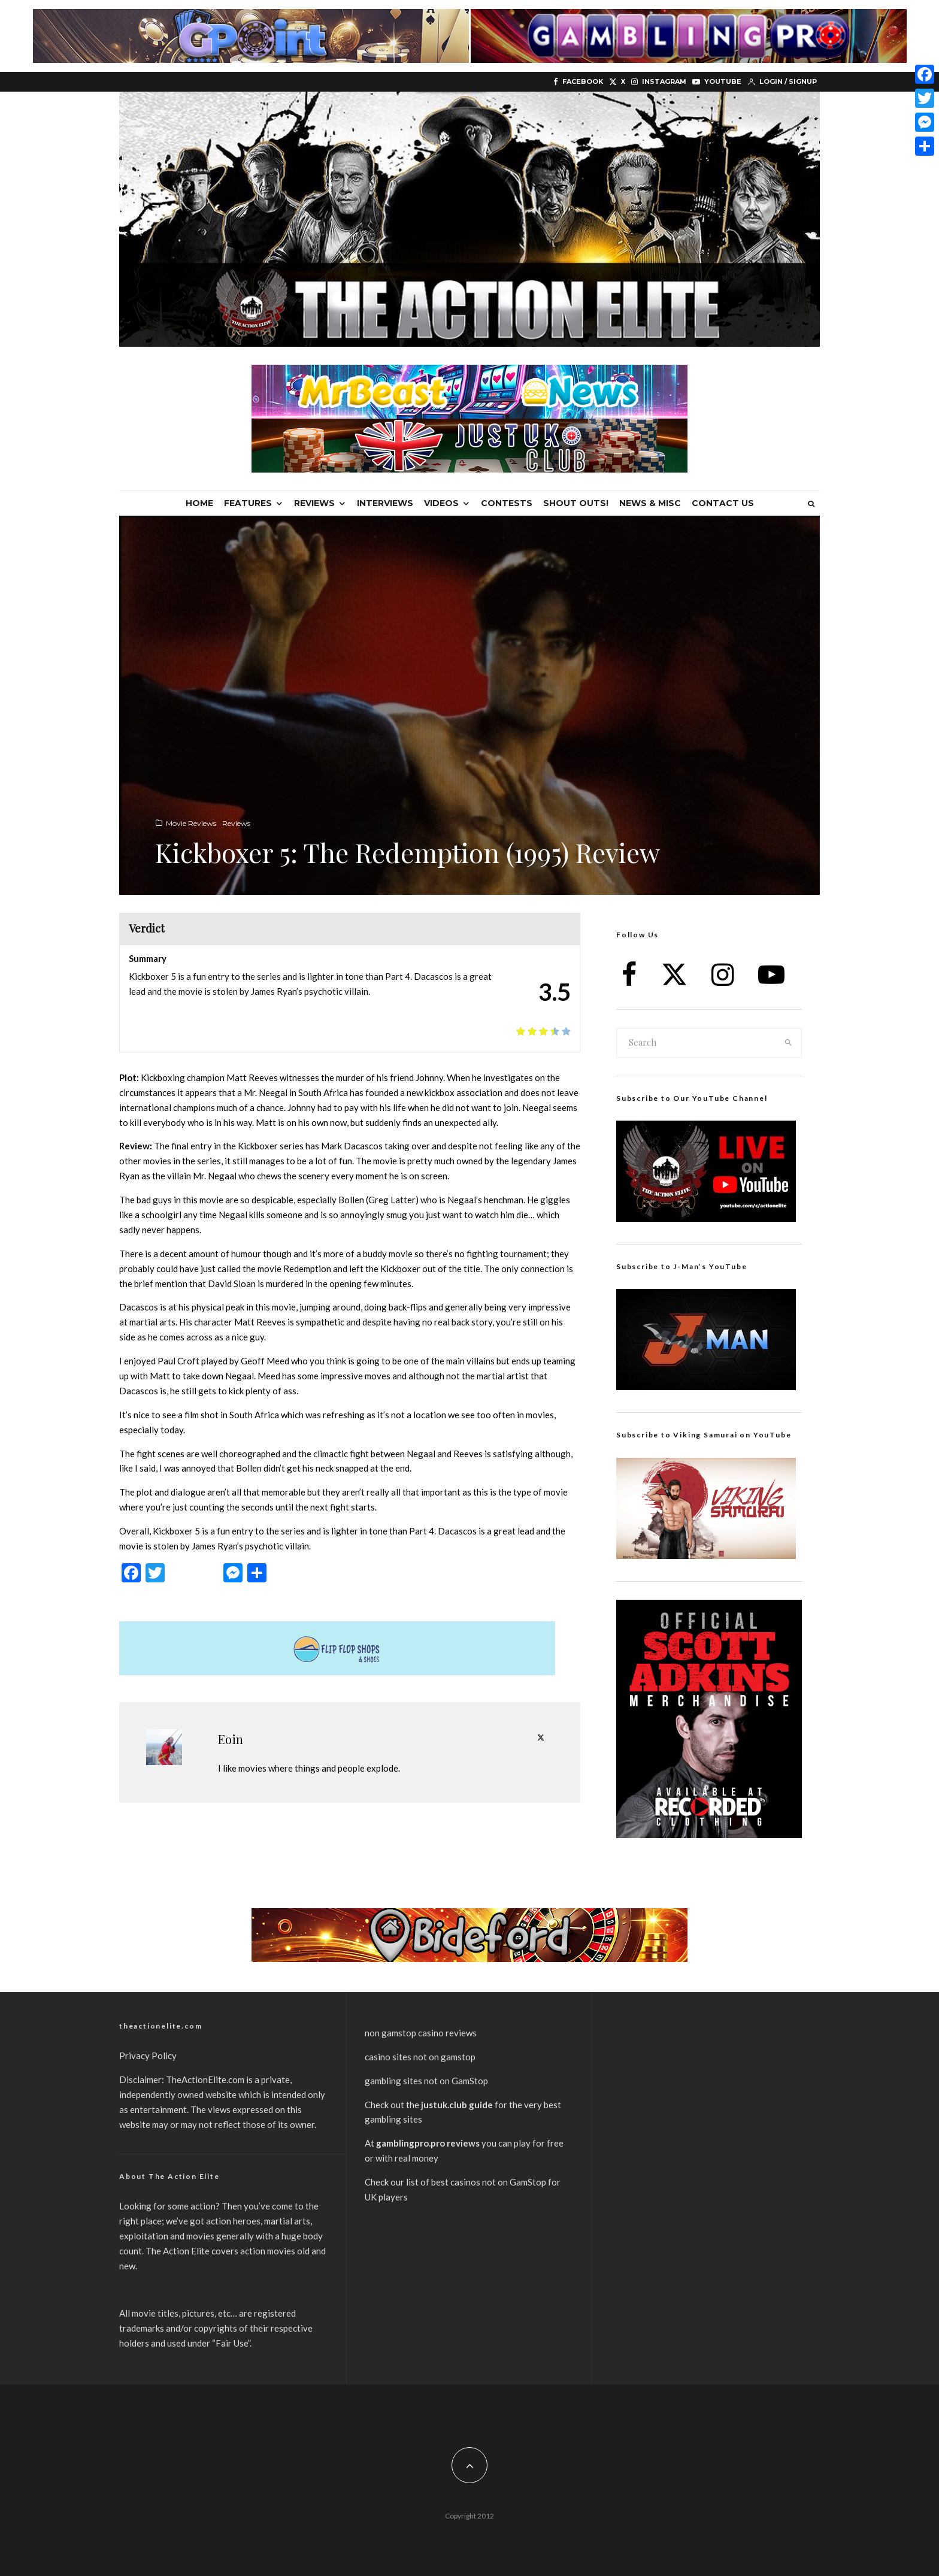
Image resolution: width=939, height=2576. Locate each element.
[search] (788, 1042)
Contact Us (723, 503)
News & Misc (650, 503)
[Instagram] (658, 82)
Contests (506, 503)
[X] (617, 82)
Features (248, 503)
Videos (441, 503)
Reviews (314, 503)
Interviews (385, 503)
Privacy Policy (148, 2055)
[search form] (696, 1042)
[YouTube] (716, 82)
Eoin (230, 1739)
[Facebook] (578, 82)
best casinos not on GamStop (488, 2182)
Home (199, 503)
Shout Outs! (575, 503)
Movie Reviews (191, 823)
